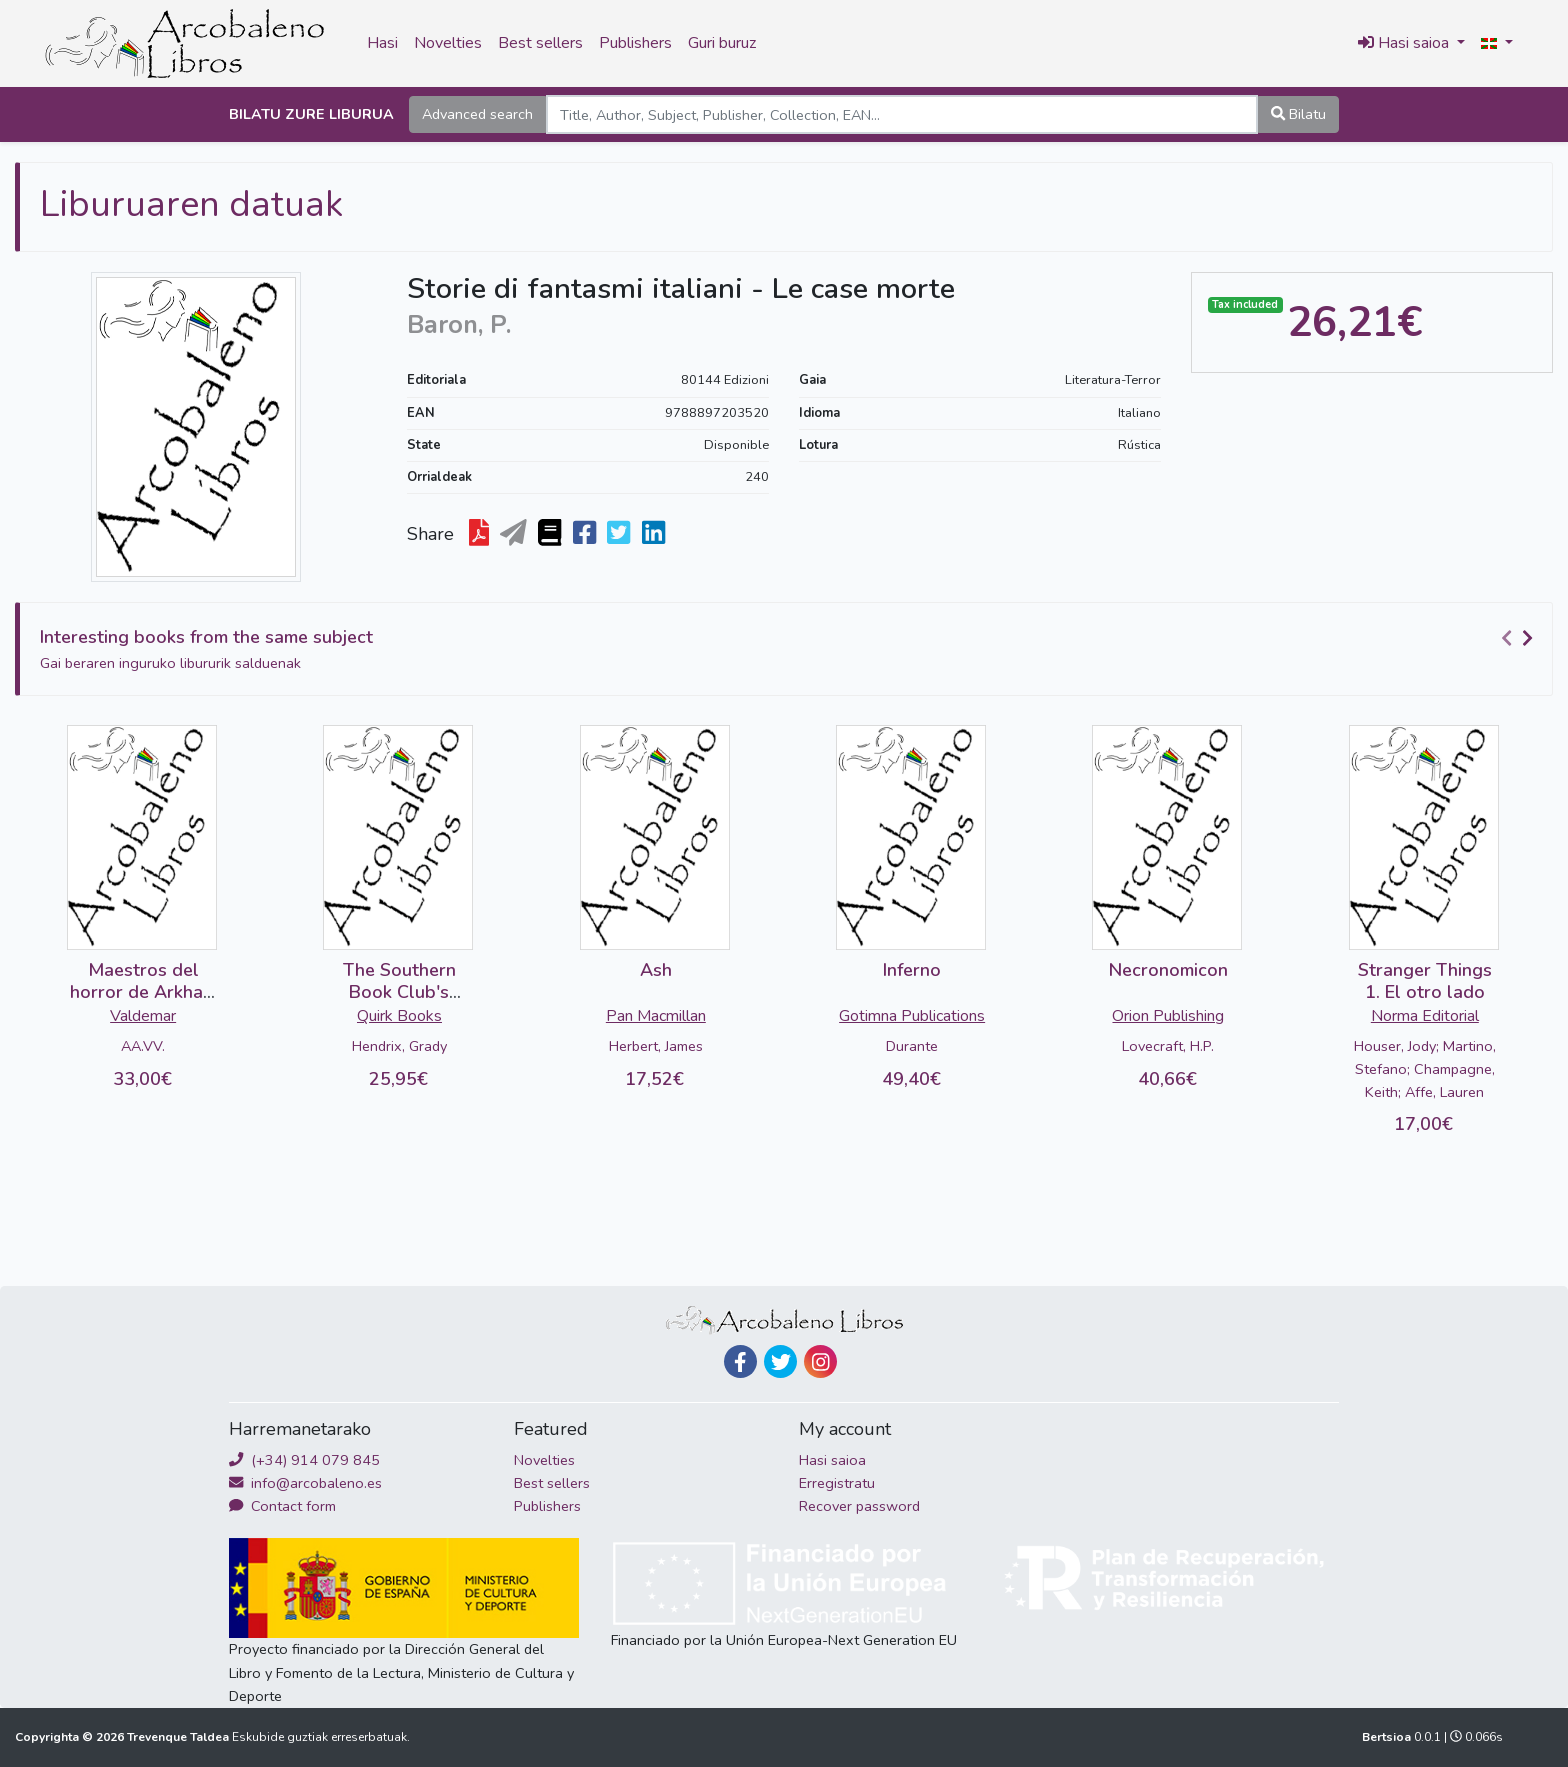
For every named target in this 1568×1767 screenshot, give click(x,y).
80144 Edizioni (725, 380)
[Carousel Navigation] (1520, 638)
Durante (912, 1046)
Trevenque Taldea (179, 1737)
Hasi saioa (832, 1460)
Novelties (448, 43)
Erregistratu (837, 1483)
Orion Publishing (1168, 1016)
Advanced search (477, 114)
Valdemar (143, 1016)
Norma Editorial (1425, 1016)
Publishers (635, 43)
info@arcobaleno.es (305, 1483)
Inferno (912, 970)
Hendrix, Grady (399, 1046)
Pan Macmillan (656, 1016)
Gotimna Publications (912, 1016)
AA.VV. (143, 1046)
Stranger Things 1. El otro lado (1425, 981)
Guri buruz (722, 43)
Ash (656, 970)
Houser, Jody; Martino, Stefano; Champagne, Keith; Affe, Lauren (1425, 1069)
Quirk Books (399, 1016)
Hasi (382, 43)
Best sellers (540, 43)
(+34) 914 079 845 (304, 1460)
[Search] (902, 114)
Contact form (282, 1506)
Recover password (859, 1506)
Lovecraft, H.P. (1168, 1046)
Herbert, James (656, 1046)
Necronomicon (1168, 970)
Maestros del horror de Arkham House (143, 991)
